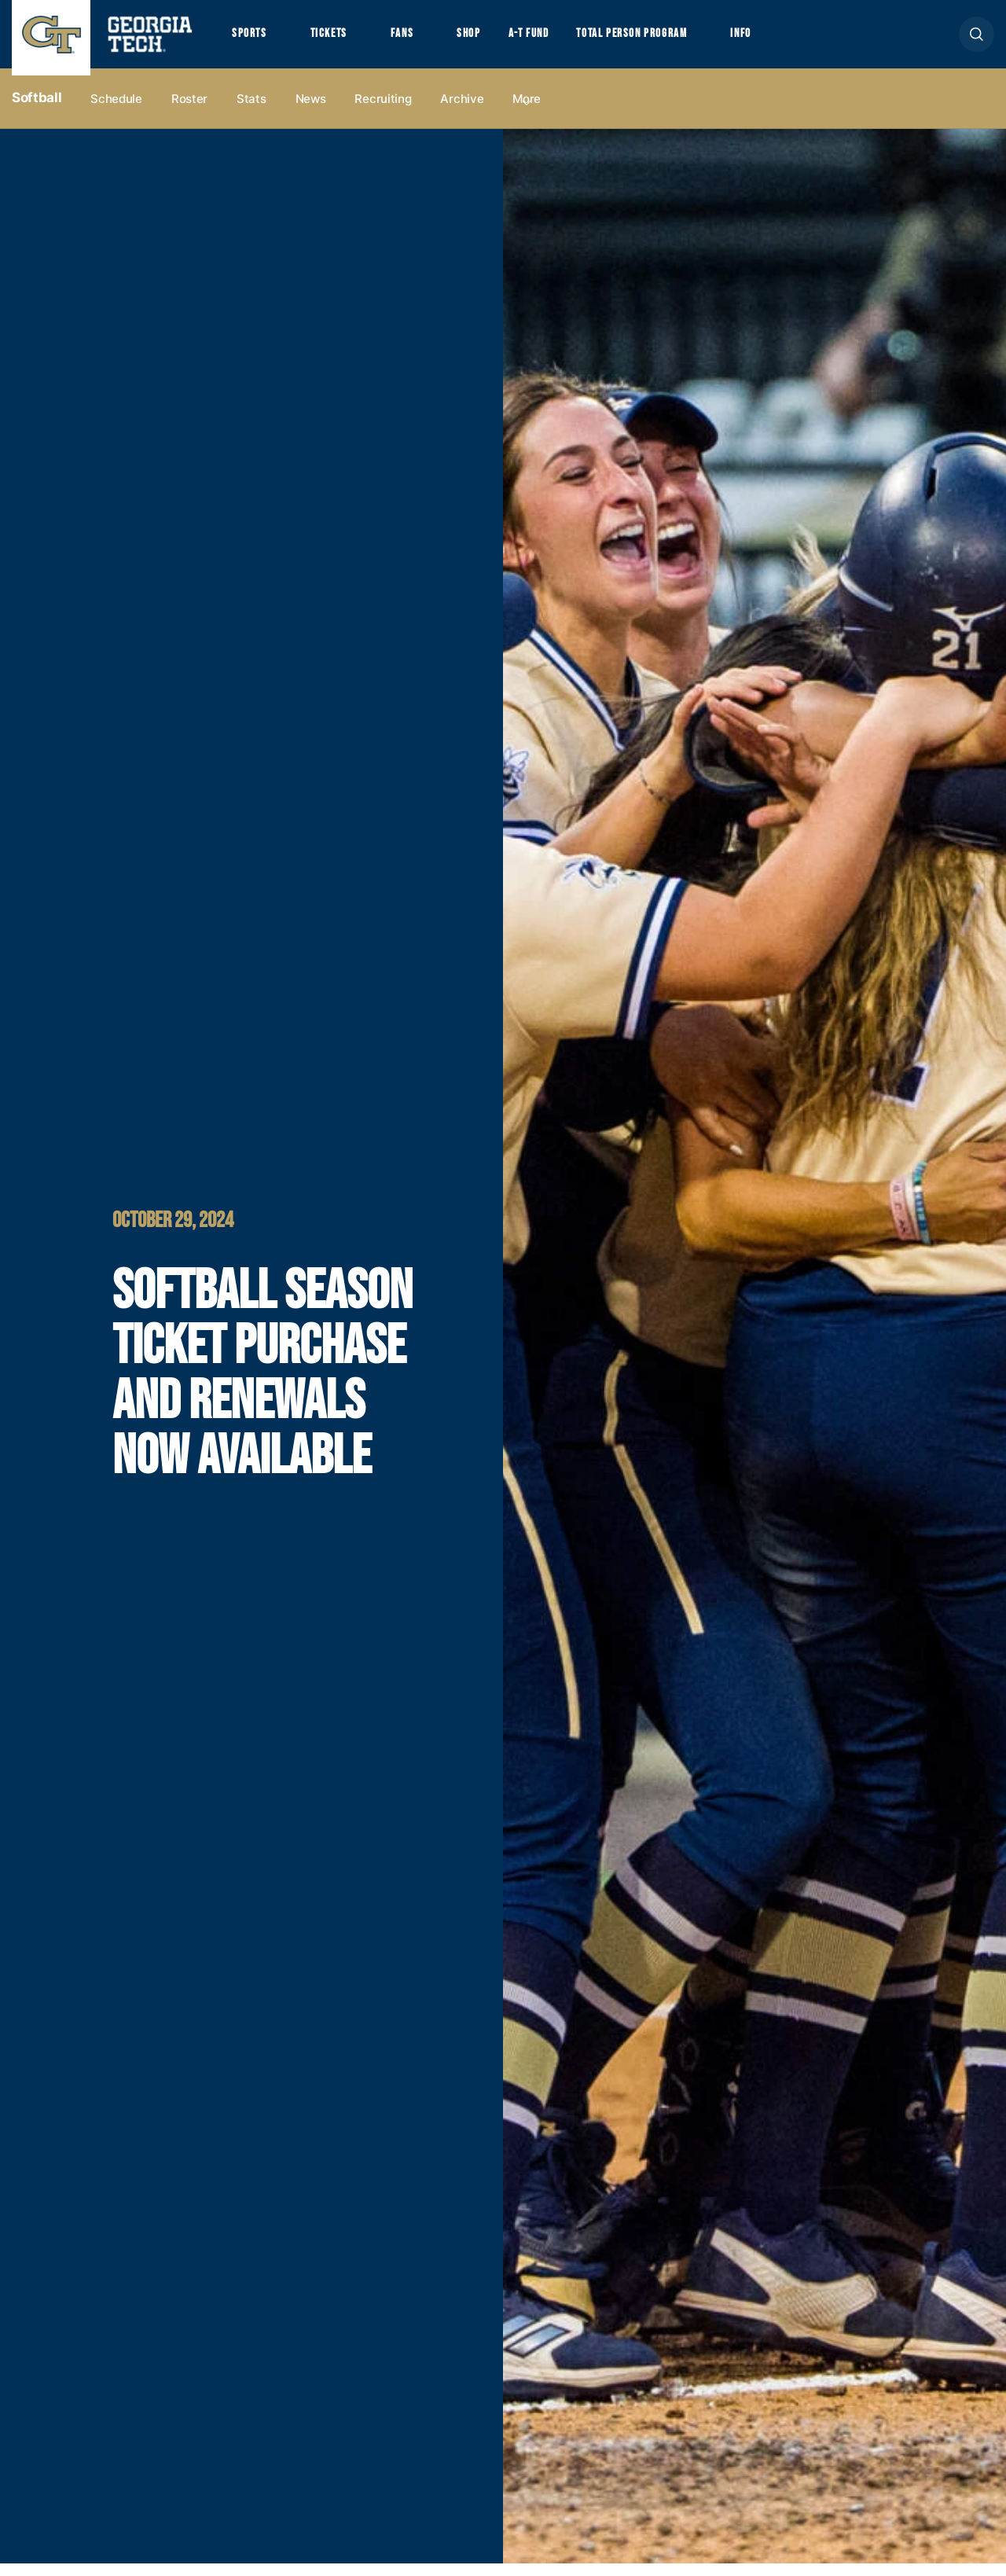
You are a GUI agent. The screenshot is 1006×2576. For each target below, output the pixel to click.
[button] (976, 40)
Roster (189, 111)
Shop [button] (488, 40)
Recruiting (382, 111)
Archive (461, 111)
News (311, 111)
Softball (36, 111)
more (526, 111)
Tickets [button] (337, 40)
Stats (251, 111)
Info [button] (786, 40)
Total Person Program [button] (666, 40)
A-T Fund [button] (552, 40)
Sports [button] (251, 40)
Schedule (116, 111)
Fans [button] (416, 40)
